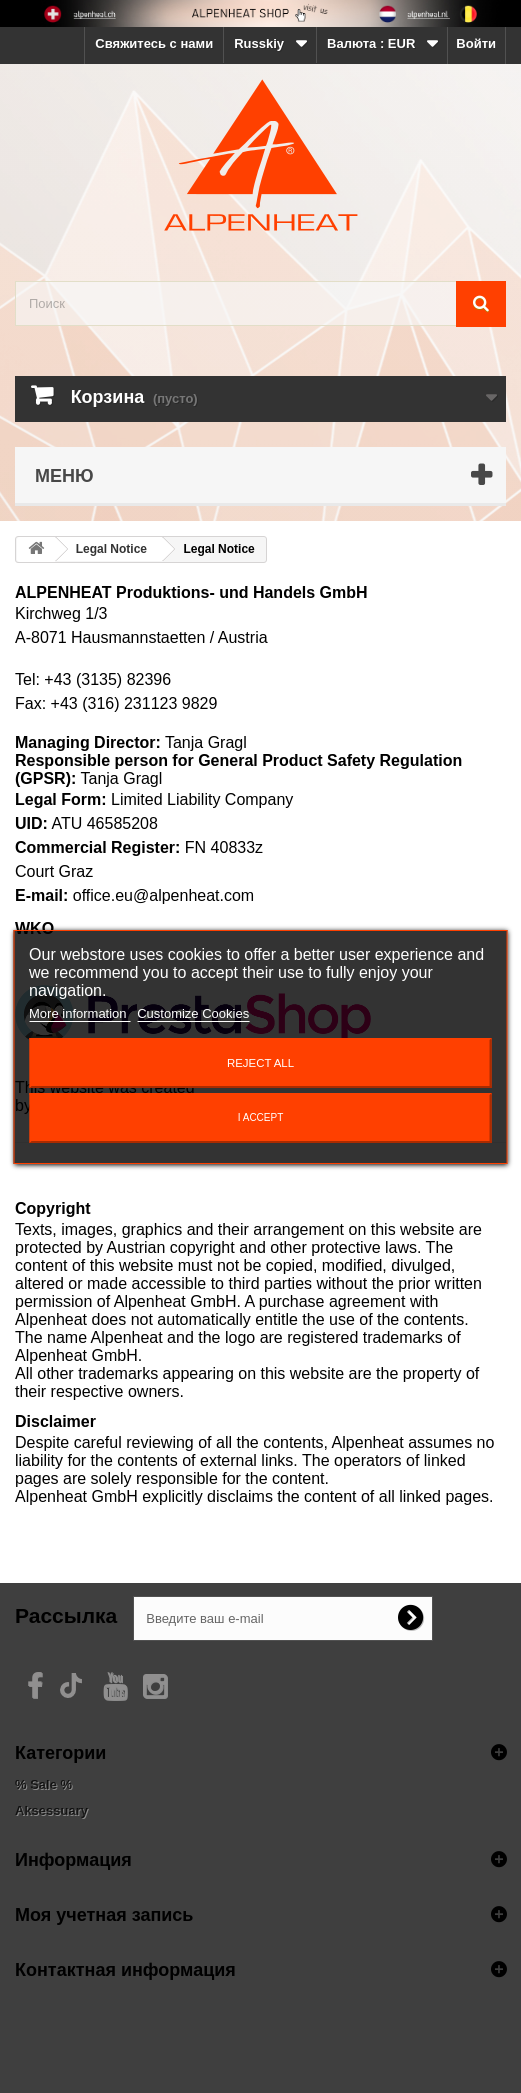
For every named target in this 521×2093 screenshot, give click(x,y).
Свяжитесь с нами (154, 43)
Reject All (260, 1063)
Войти (476, 43)
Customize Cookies (193, 1013)
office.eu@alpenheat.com (163, 895)
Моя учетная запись (104, 1914)
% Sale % (43, 1784)
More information (79, 1013)
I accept (261, 1117)
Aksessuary (51, 1810)
